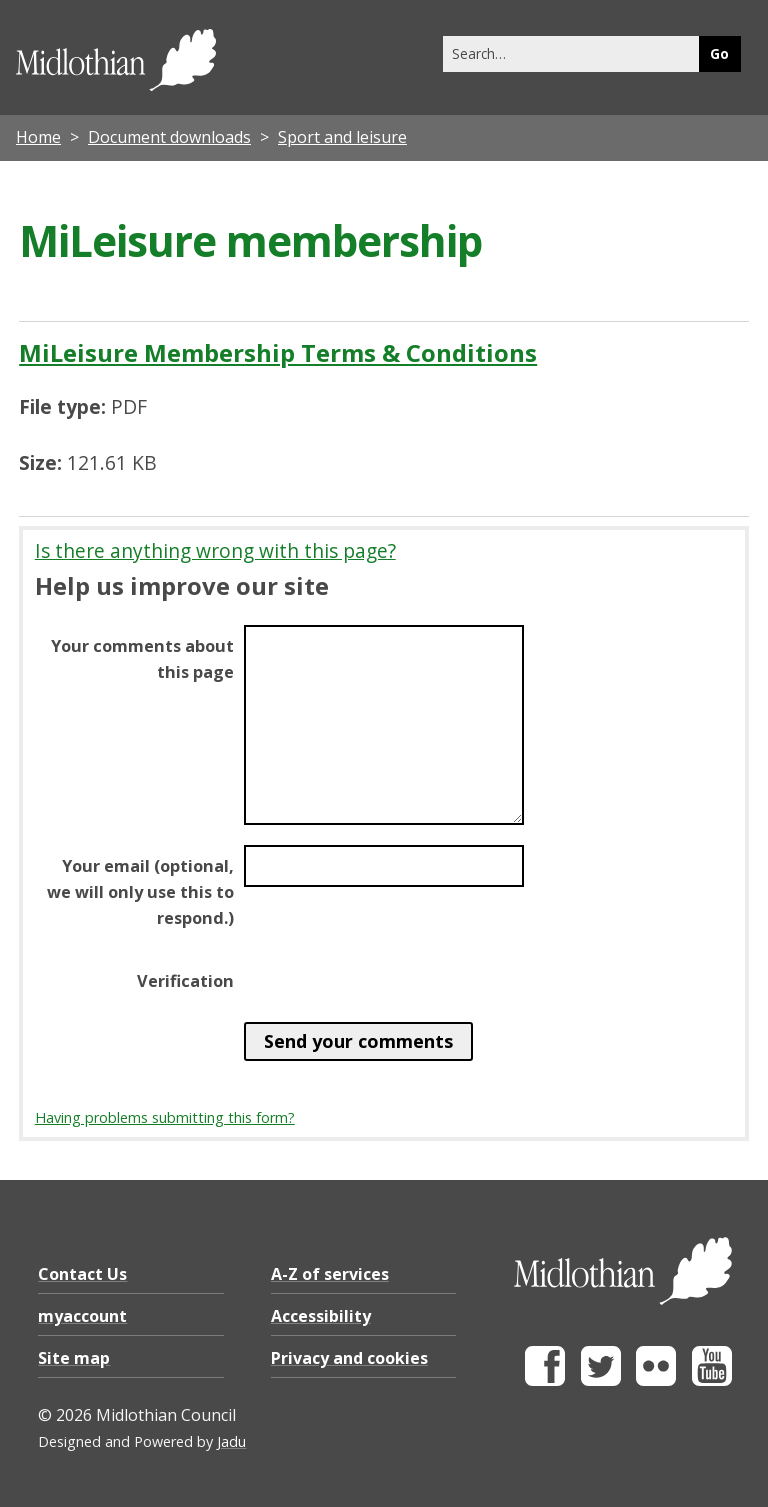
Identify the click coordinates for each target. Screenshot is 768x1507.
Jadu (231, 1441)
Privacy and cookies (349, 1358)
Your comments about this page (142, 659)
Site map (74, 1358)
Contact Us (82, 1274)
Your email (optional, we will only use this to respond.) (140, 892)
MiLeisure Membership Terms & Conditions (278, 352)
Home (38, 137)
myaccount (82, 1316)
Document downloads (169, 137)
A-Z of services (330, 1274)
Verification (185, 981)
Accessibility (321, 1316)
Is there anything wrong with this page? (215, 550)
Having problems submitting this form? (165, 1117)
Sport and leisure (342, 137)
